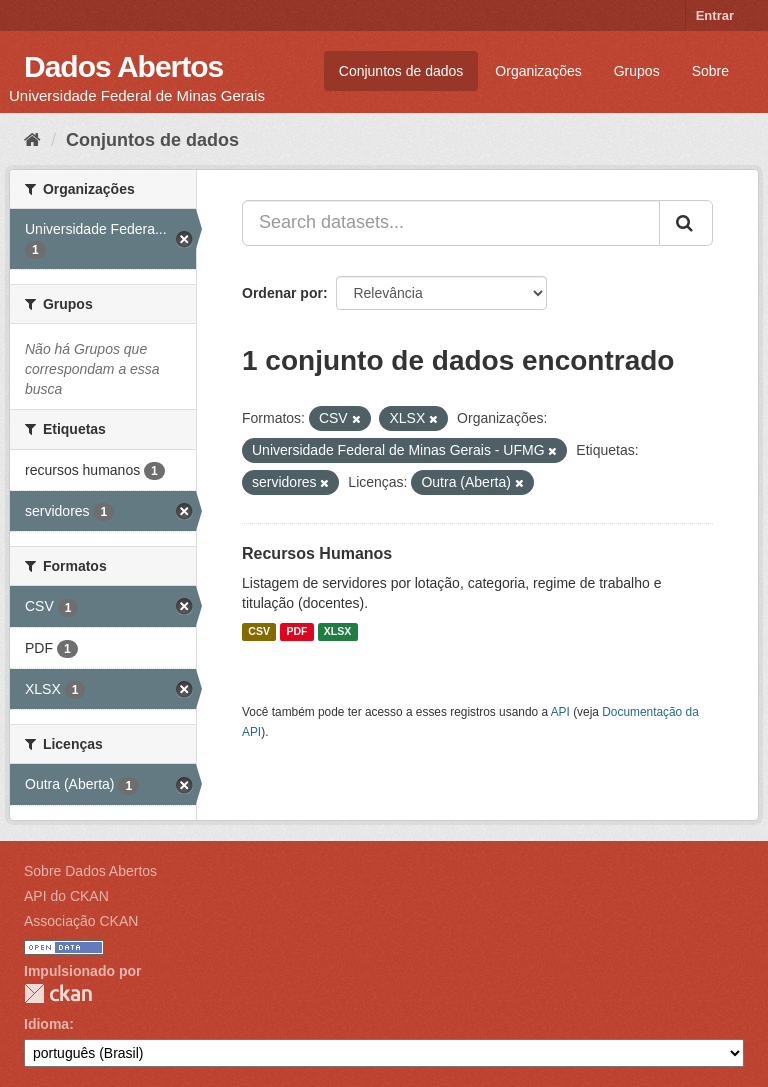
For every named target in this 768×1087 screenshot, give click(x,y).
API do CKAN (66, 896)
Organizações (538, 71)
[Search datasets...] (451, 223)
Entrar (715, 15)
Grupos (637, 71)
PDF (296, 632)
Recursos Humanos (317, 553)
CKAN (58, 993)
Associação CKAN (81, 921)
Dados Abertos (123, 66)
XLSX (337, 632)
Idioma (46, 1024)
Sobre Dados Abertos (90, 871)
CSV (259, 632)
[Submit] (686, 223)
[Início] (32, 140)
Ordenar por (282, 293)
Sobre (710, 71)
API (560, 712)
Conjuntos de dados (401, 71)
